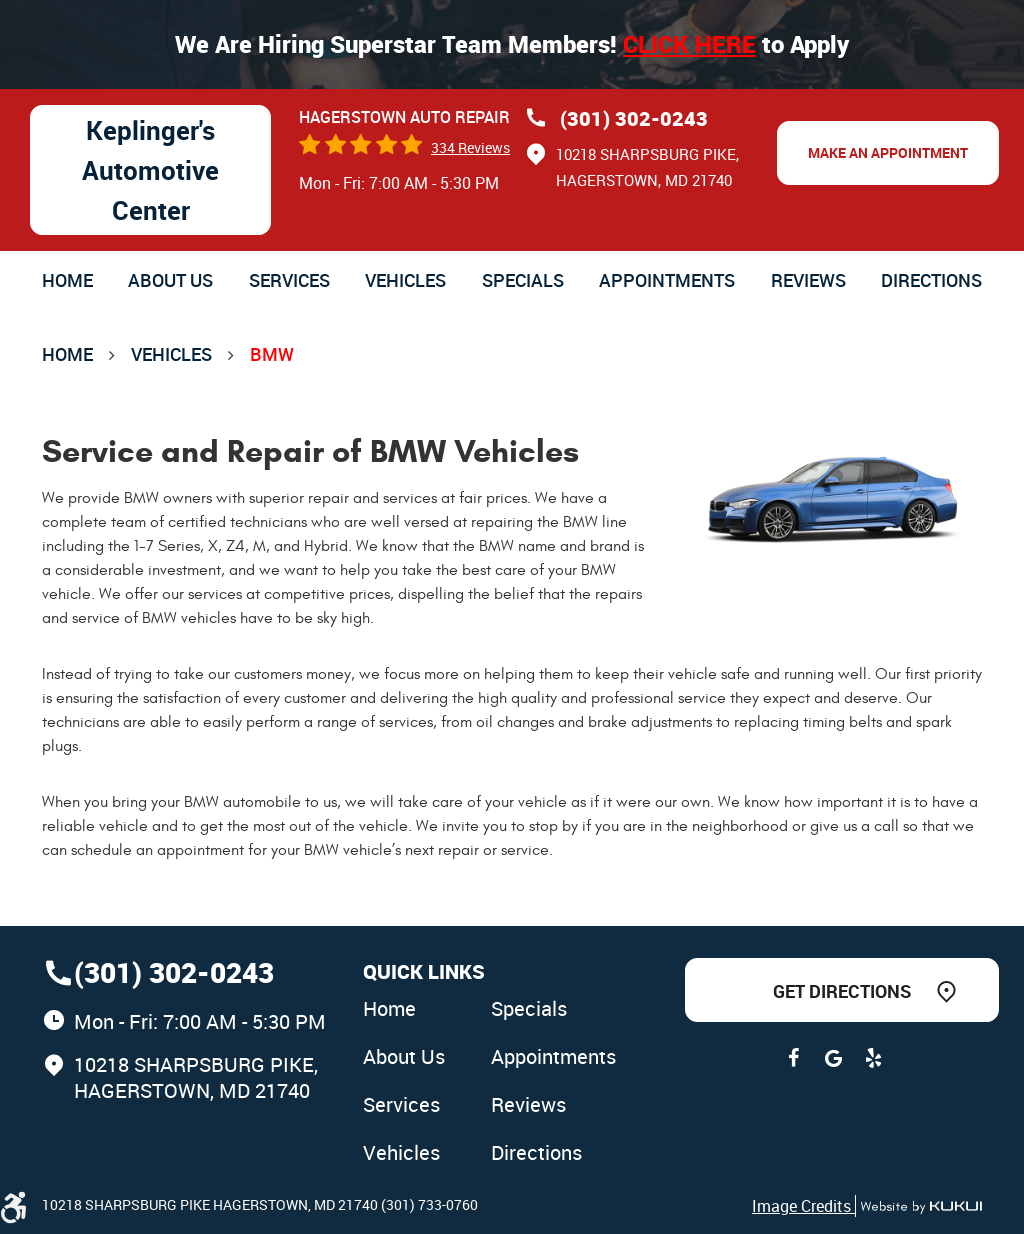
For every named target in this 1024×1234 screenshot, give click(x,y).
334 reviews (470, 147)
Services (289, 280)
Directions (931, 280)
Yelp (873, 1058)
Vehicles (405, 280)
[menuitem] (67, 280)
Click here (689, 44)
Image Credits (803, 1206)
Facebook (793, 1058)
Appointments (667, 280)
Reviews (808, 280)
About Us (170, 280)
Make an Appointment (888, 152)
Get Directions (842, 991)
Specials (523, 280)
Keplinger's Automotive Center (150, 170)
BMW (272, 354)
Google (833, 1058)
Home (67, 280)
